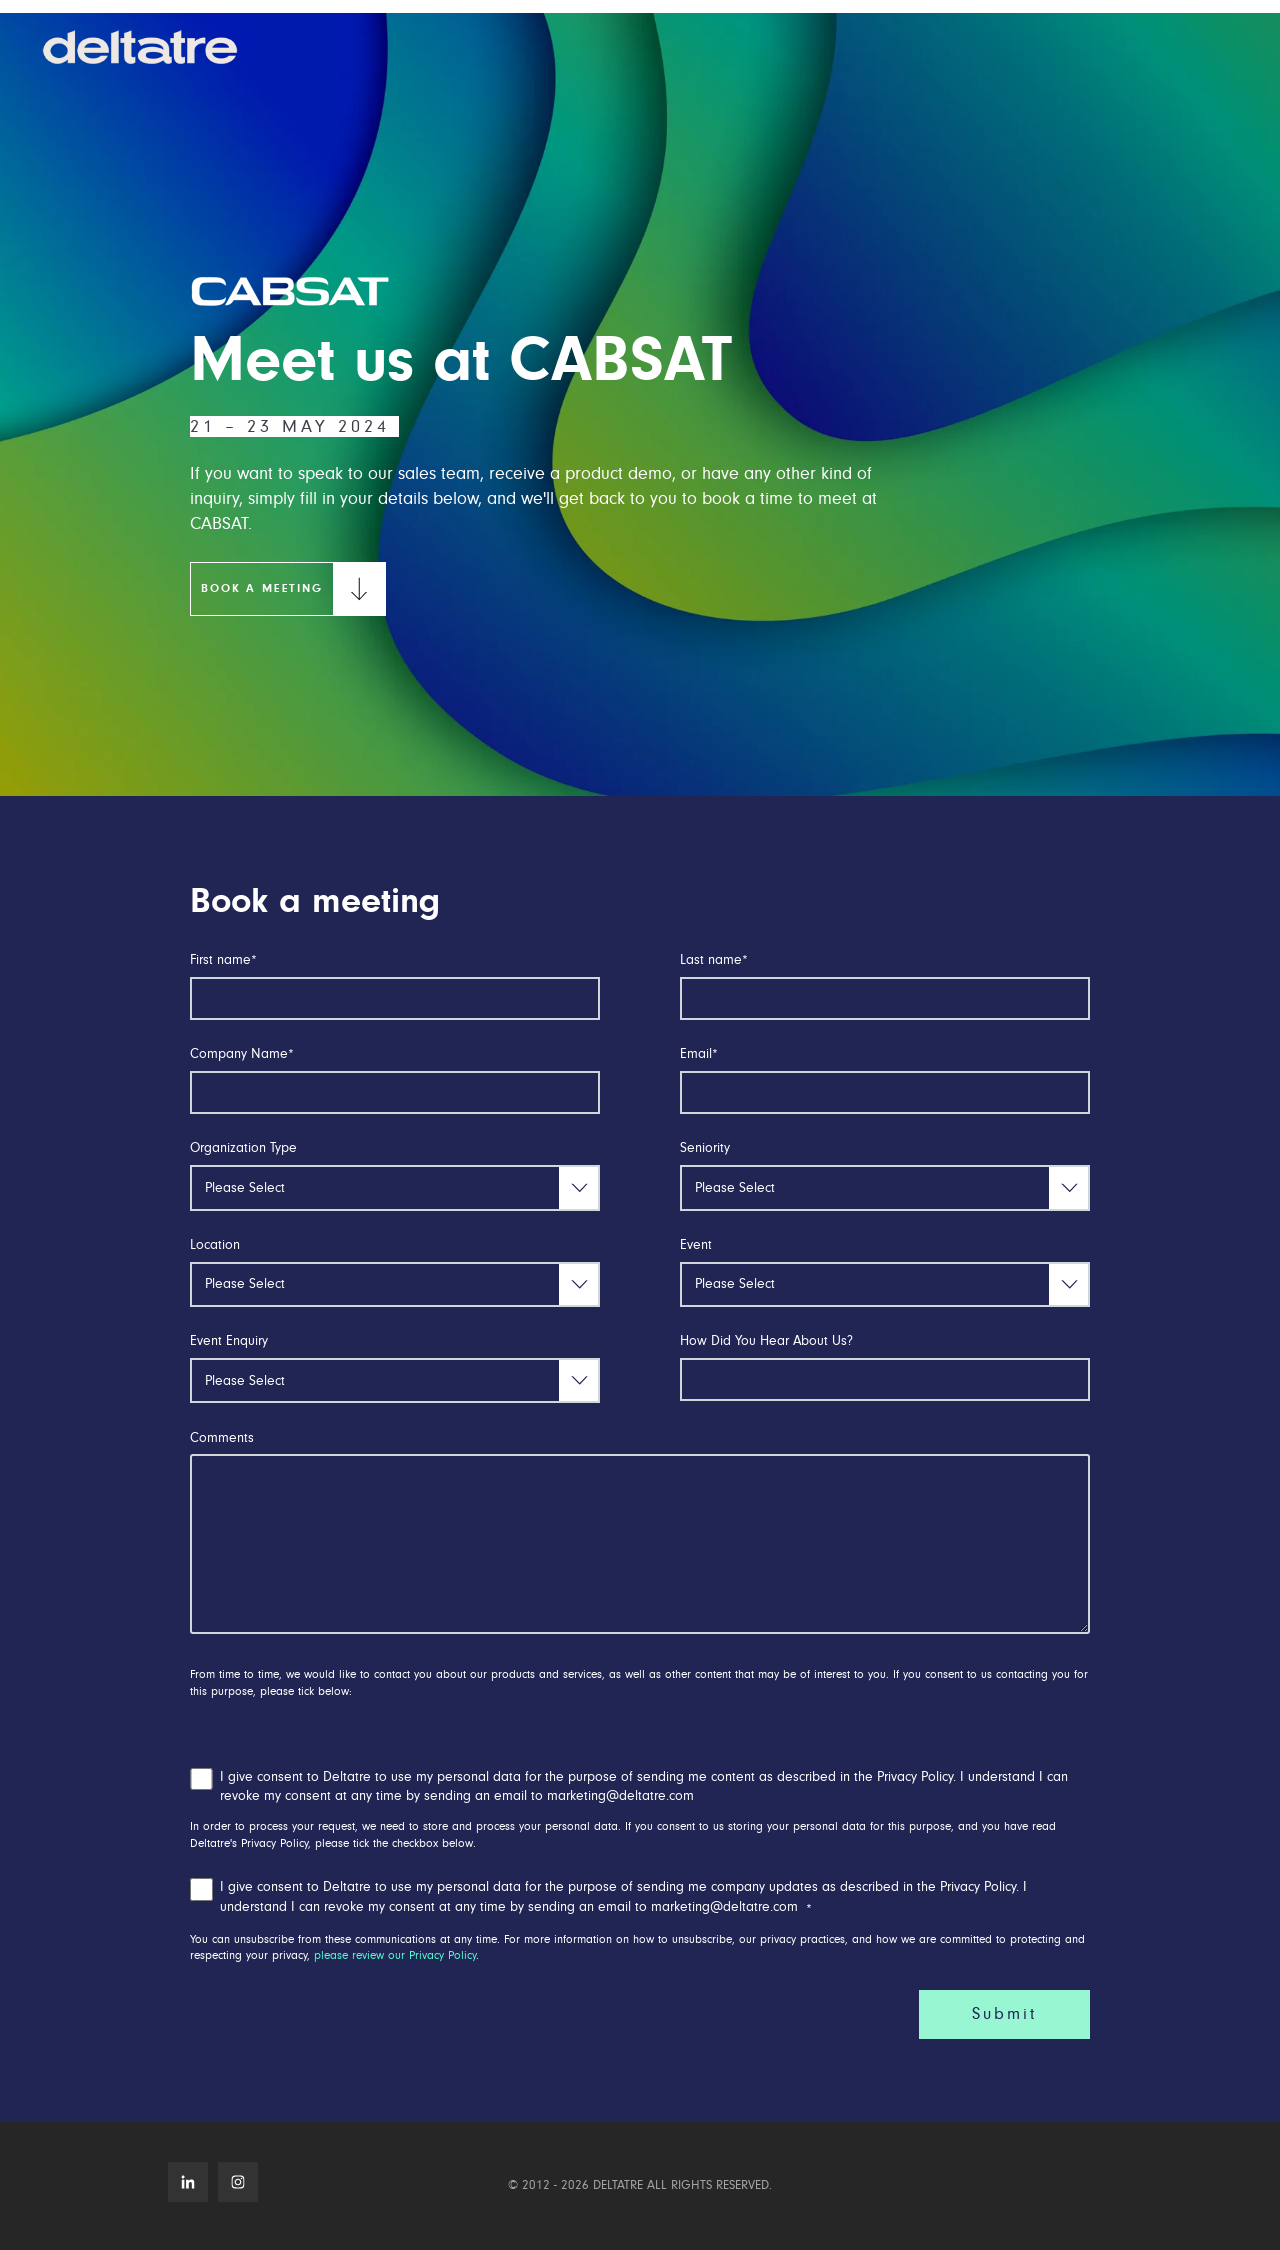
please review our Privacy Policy (395, 1955)
